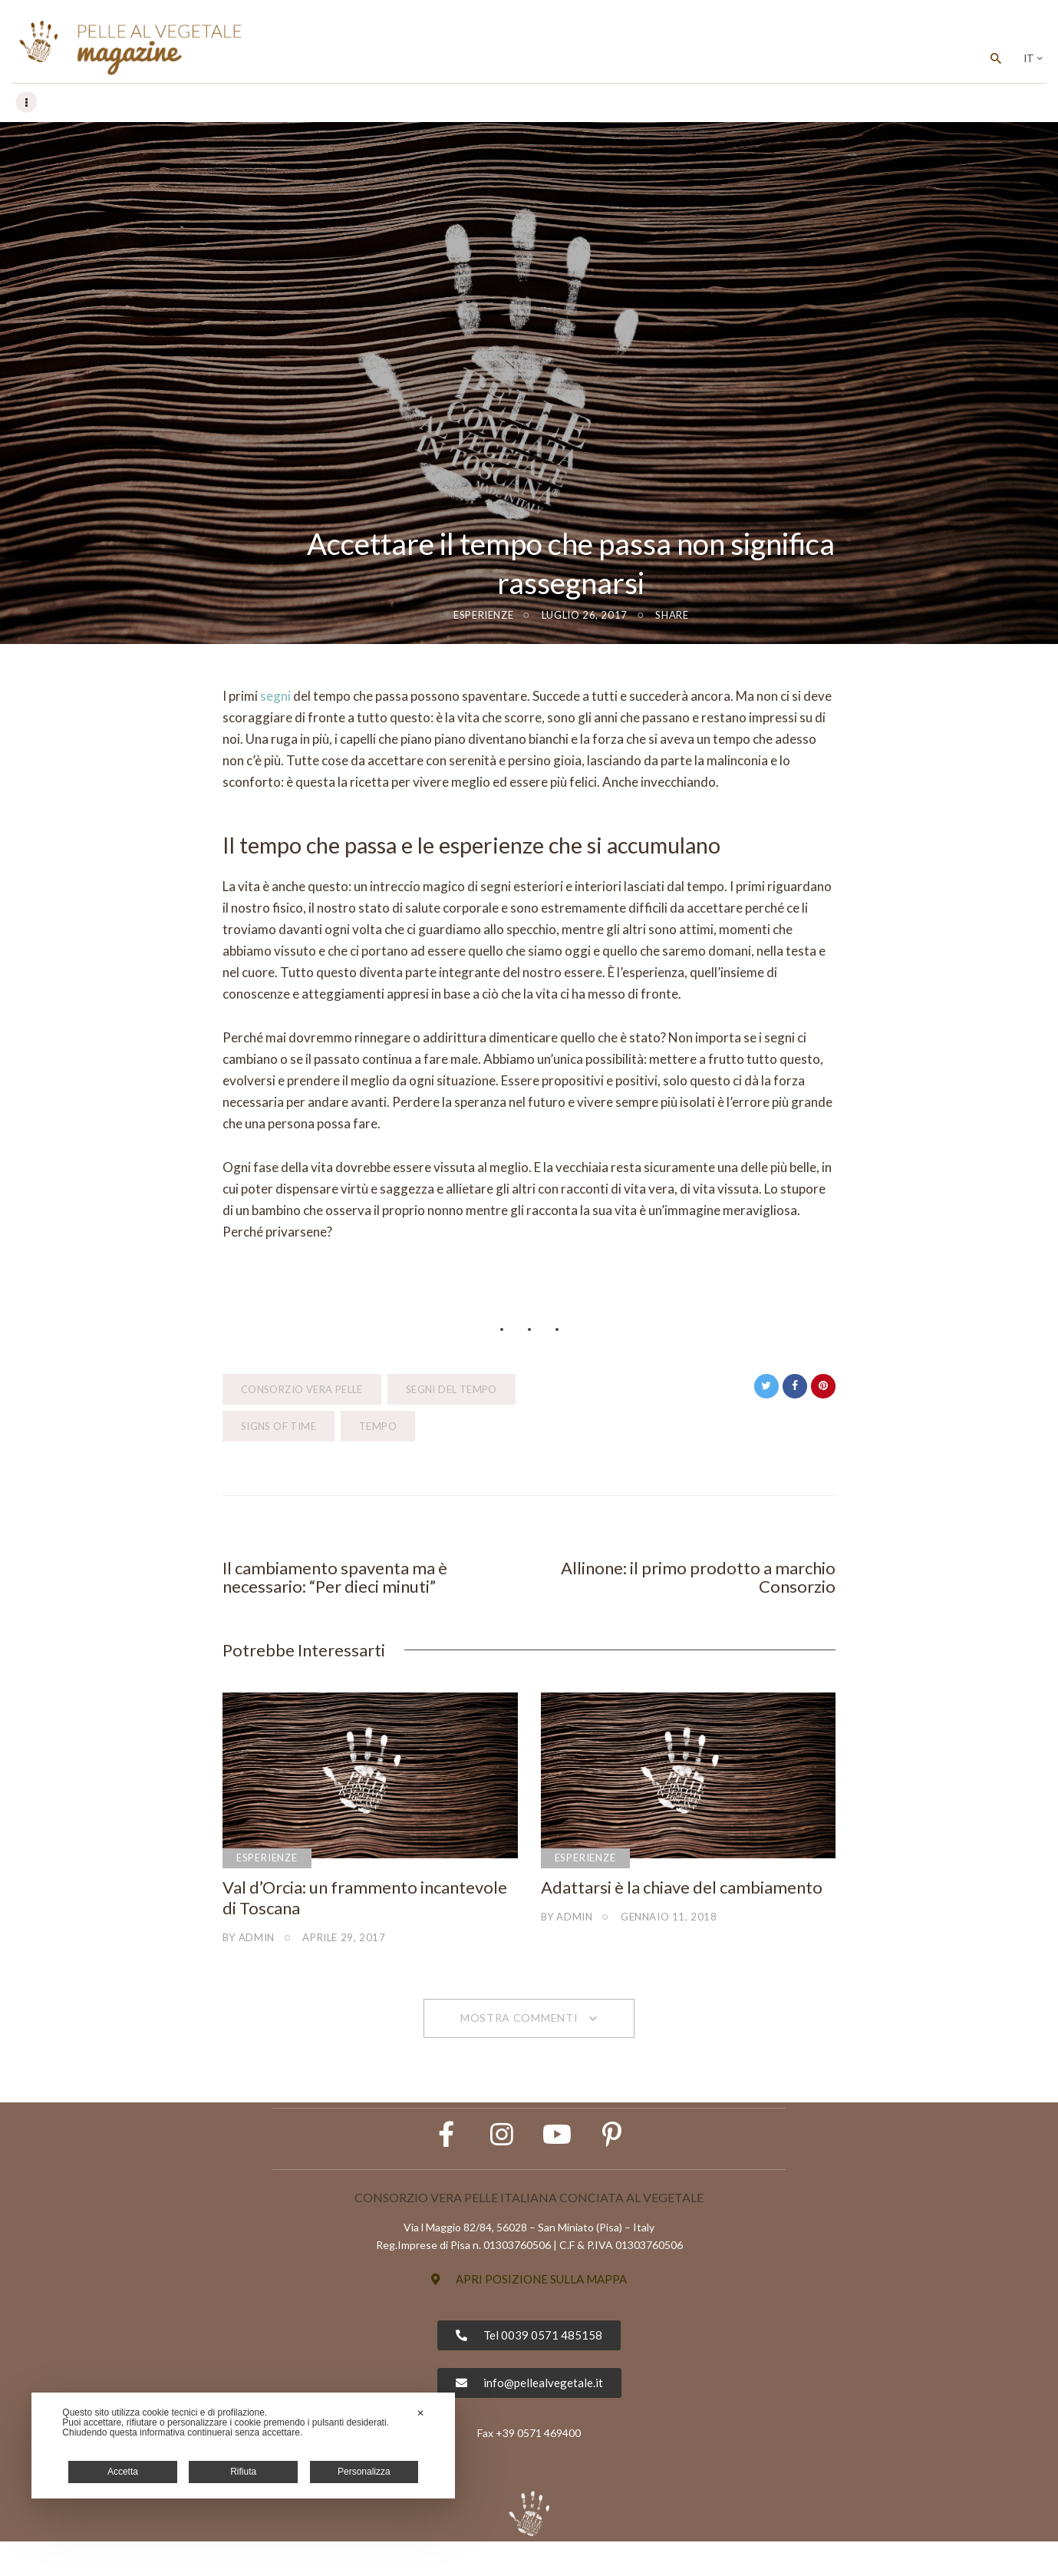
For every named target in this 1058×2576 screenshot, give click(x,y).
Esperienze (483, 615)
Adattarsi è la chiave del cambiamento (681, 1893)
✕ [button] (420, 2413)
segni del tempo (451, 1390)
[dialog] (243, 2445)
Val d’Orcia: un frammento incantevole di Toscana (364, 1903)
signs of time (278, 1427)
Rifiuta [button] (243, 2471)
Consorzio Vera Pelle (302, 1390)
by (248, 1942)
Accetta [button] (122, 2471)
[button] (529, 2314)
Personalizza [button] (364, 2471)
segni (275, 697)
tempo (378, 1427)
